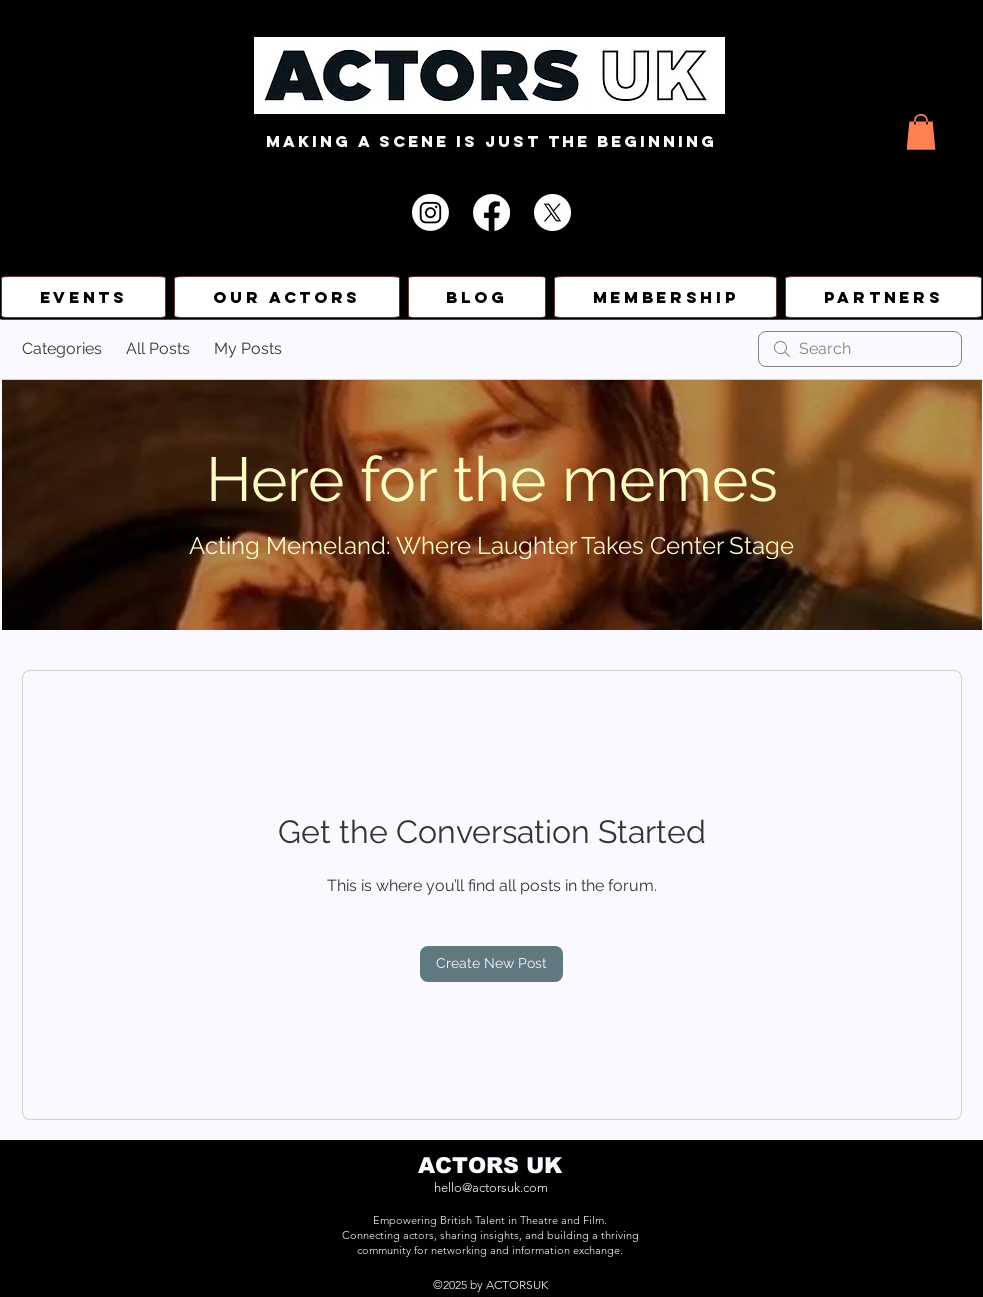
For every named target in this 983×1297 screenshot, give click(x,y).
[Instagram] (430, 212)
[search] (860, 349)
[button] (921, 132)
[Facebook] (491, 212)
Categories (62, 348)
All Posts (158, 348)
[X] (552, 212)
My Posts (248, 348)
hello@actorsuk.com (491, 1187)
